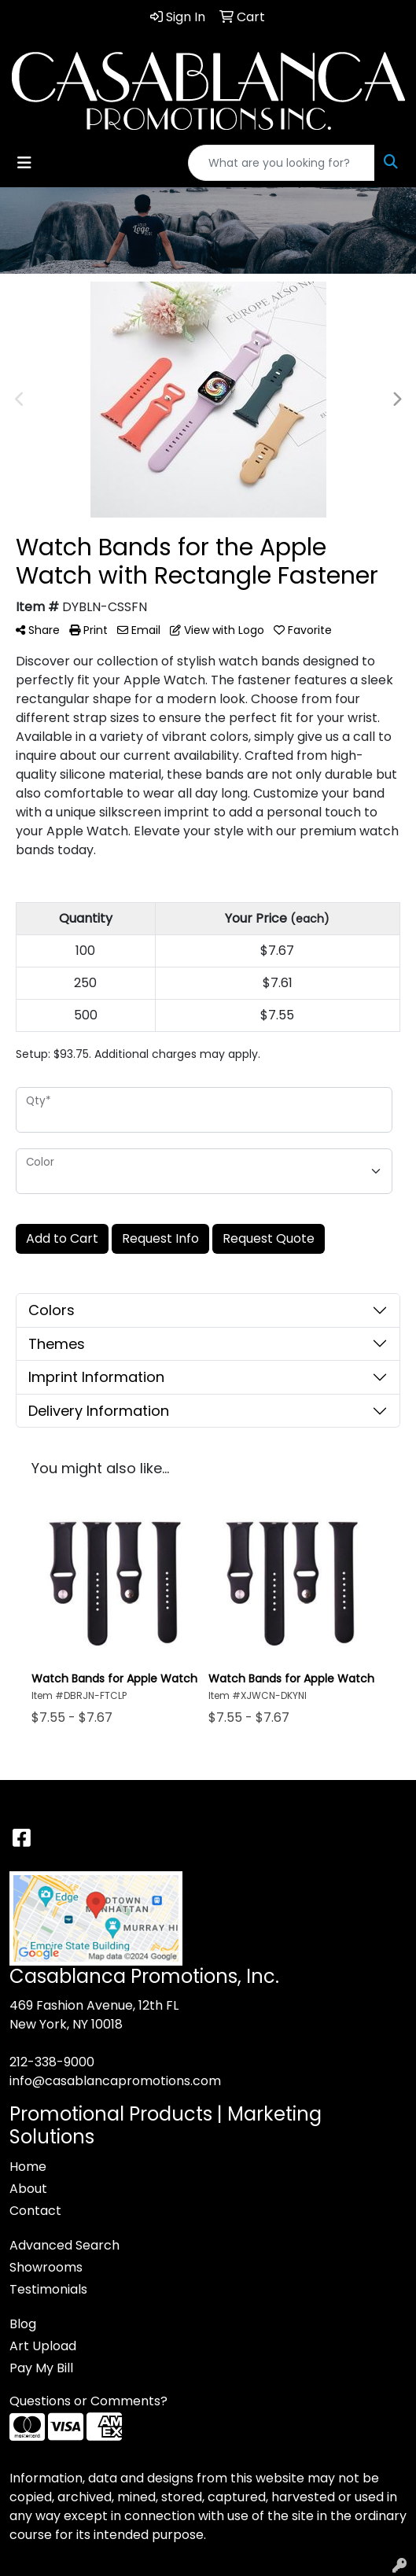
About (28, 2189)
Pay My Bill (41, 2368)
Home (27, 2167)
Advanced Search (64, 2245)
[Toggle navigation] (24, 163)
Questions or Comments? (88, 2401)
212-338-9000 (51, 2062)
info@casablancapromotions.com (115, 2081)
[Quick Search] (281, 163)
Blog (22, 2324)
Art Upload (42, 2346)
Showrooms (46, 2267)
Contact (35, 2211)
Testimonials (48, 2289)
